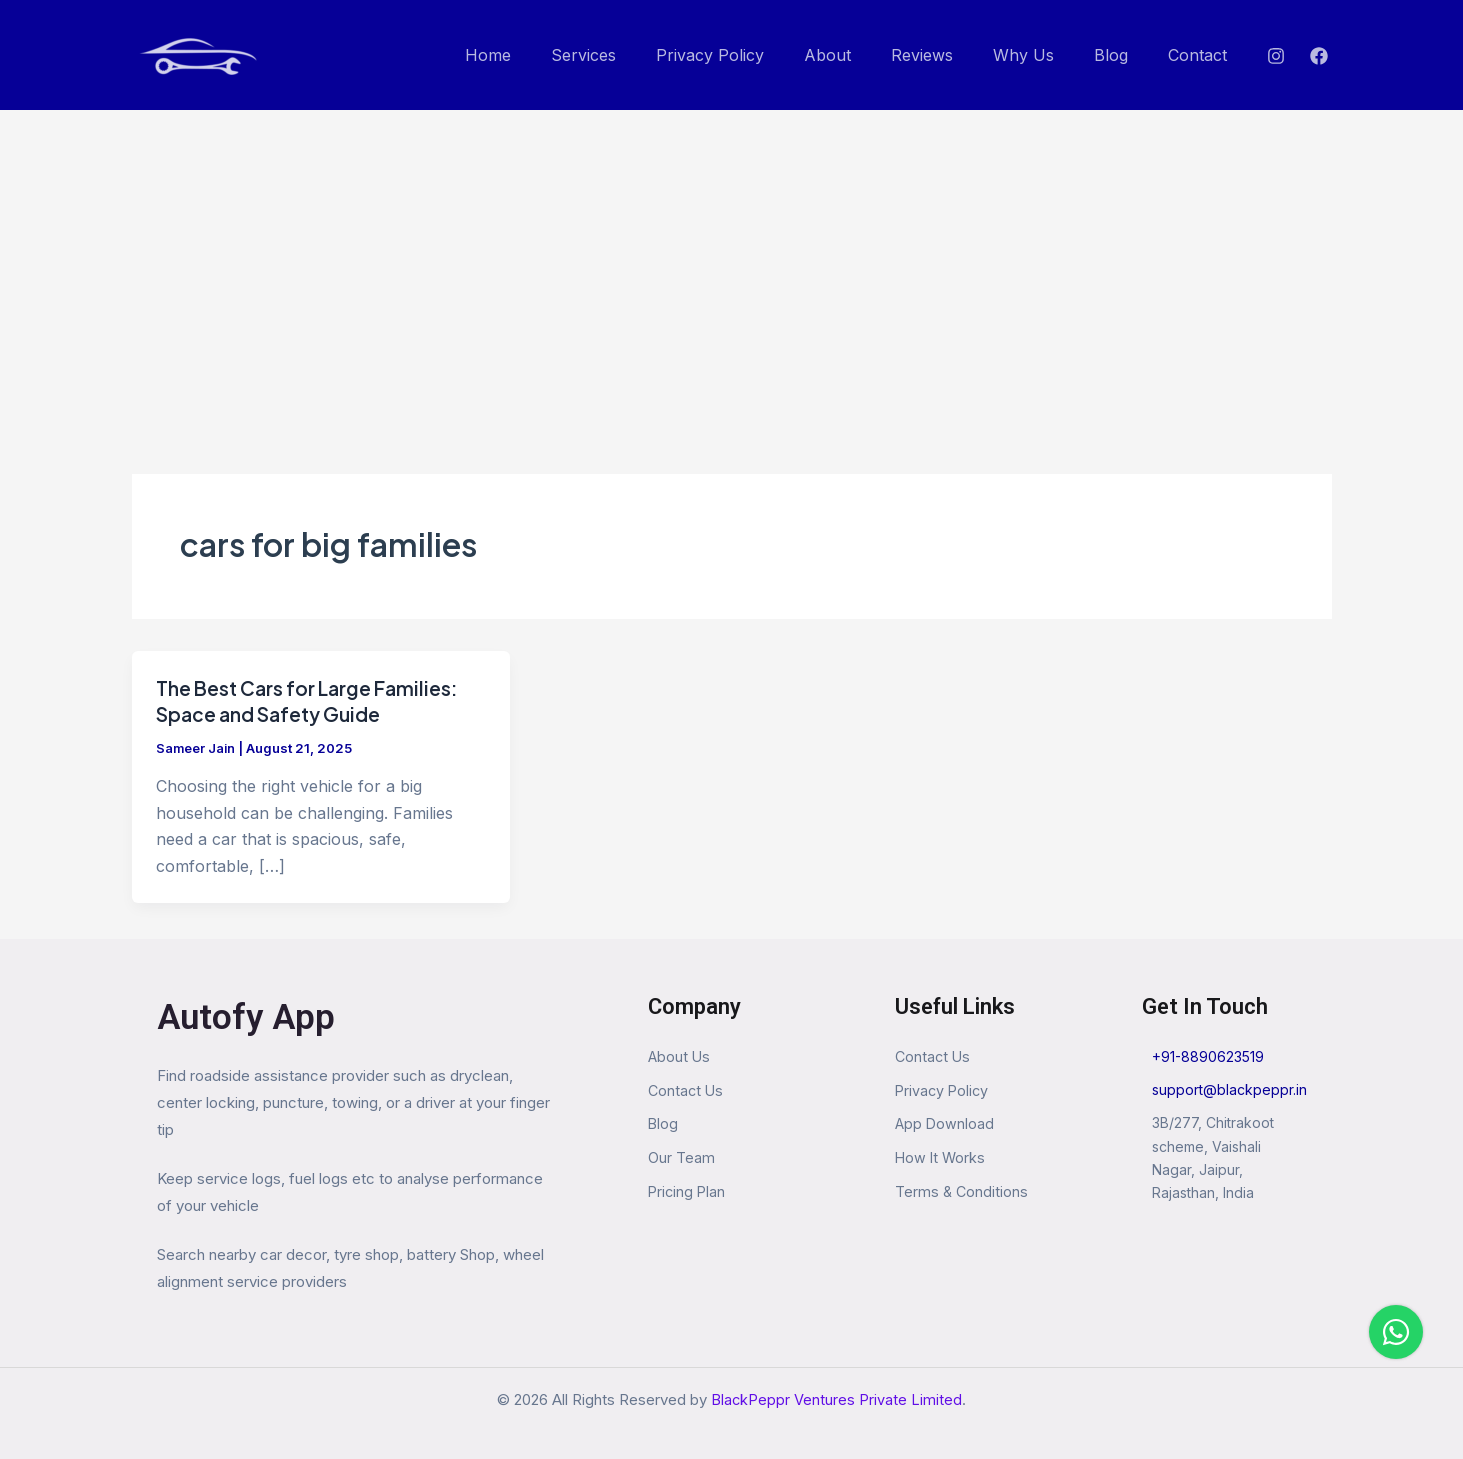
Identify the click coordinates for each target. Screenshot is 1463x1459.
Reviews (950, 55)
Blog (1123, 55)
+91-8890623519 (1208, 1056)
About (863, 55)
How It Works (941, 1160)
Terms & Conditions (962, 1195)
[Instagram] (1276, 56)
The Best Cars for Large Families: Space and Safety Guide (313, 700)
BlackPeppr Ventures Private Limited (837, 1399)
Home (548, 55)
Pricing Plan (688, 1195)
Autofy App (246, 1017)
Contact (1201, 55)
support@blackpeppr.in (1229, 1089)
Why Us (1043, 55)
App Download (945, 1126)
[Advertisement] (732, 260)
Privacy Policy (754, 55)
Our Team (681, 1160)
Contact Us (687, 1091)
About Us (680, 1056)
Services (635, 55)
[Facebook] (1319, 56)
